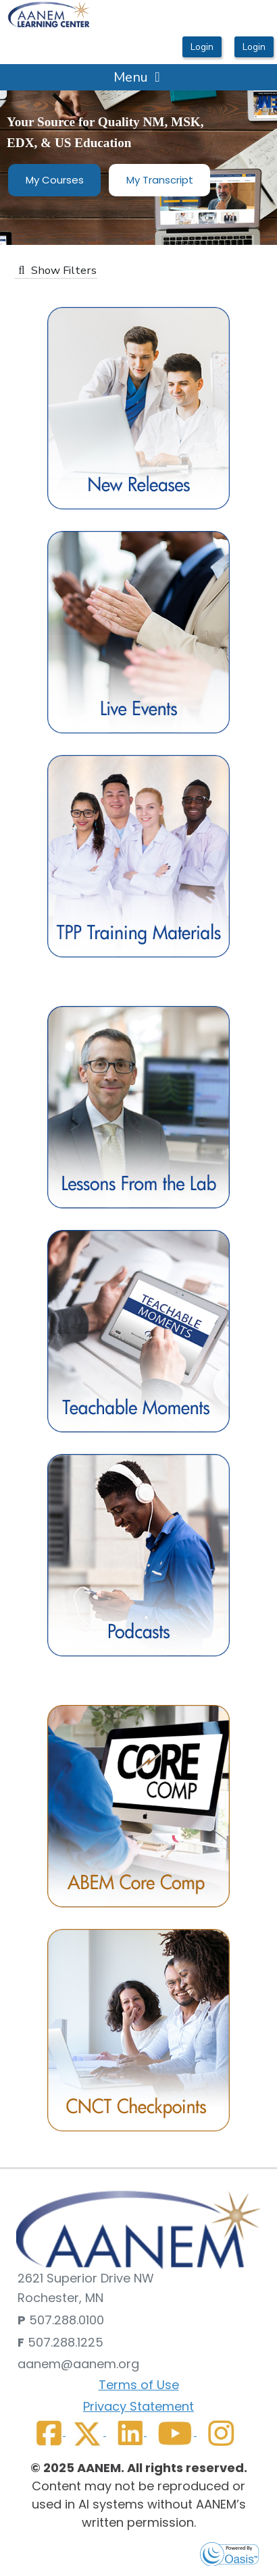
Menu (137, 76)
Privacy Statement (138, 2406)
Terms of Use (139, 2384)
